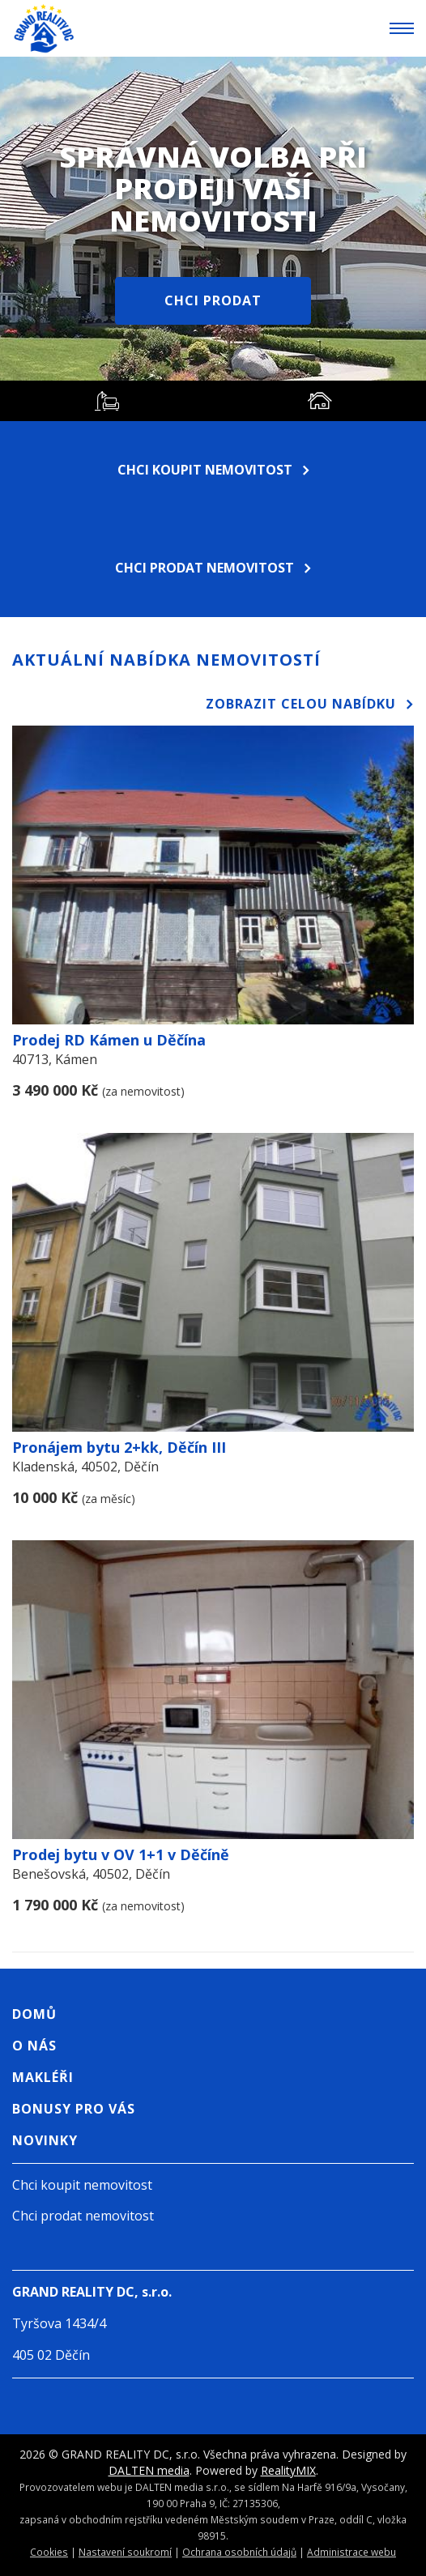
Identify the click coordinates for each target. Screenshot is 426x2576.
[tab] (106, 401)
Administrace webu (351, 2551)
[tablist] (213, 401)
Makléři (43, 2077)
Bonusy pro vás (73, 2109)
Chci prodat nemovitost (213, 568)
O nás (34, 2045)
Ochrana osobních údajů (239, 2551)
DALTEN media (149, 2470)
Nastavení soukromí (125, 2551)
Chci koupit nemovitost (213, 470)
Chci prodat (213, 300)
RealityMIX (288, 2470)
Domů (34, 2014)
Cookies (49, 2551)
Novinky (45, 2140)
